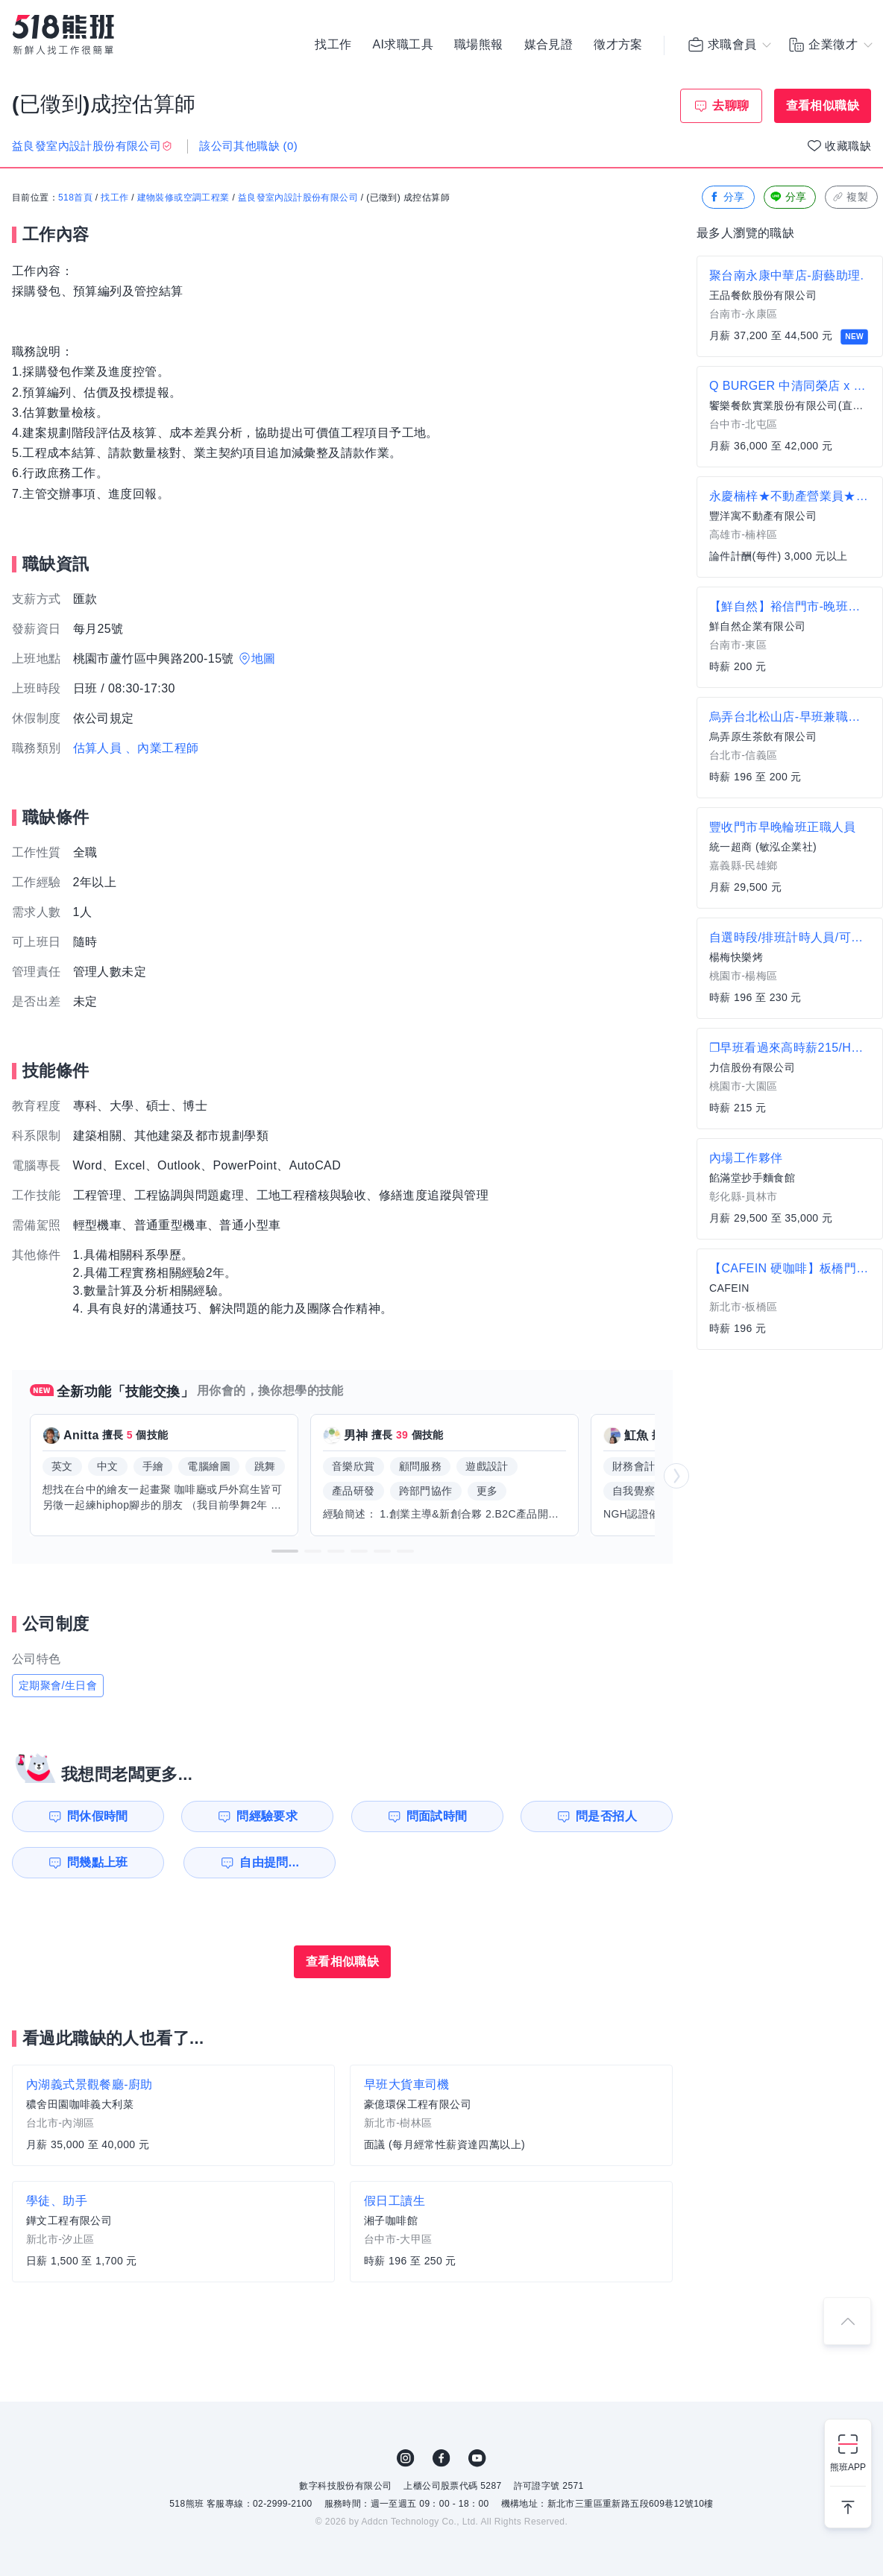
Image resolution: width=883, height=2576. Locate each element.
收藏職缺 (848, 145)
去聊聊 (730, 105)
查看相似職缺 (822, 105)
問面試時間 (437, 1816)
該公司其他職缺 (248, 145)
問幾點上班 (97, 1862)
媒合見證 (549, 45)
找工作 (333, 45)
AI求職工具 (402, 45)
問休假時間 (97, 1816)
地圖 (263, 658)
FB (441, 2458)
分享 (726, 197)
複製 (850, 197)
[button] (284, 1551)
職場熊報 (478, 45)
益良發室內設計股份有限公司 (298, 197)
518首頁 (75, 197)
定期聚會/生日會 (58, 1685)
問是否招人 (606, 1816)
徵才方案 (618, 45)
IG (406, 2458)
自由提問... (269, 1862)
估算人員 (97, 748)
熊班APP (848, 2467)
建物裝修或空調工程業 (183, 197)
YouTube (477, 2458)
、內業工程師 (161, 748)
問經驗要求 (267, 1816)
